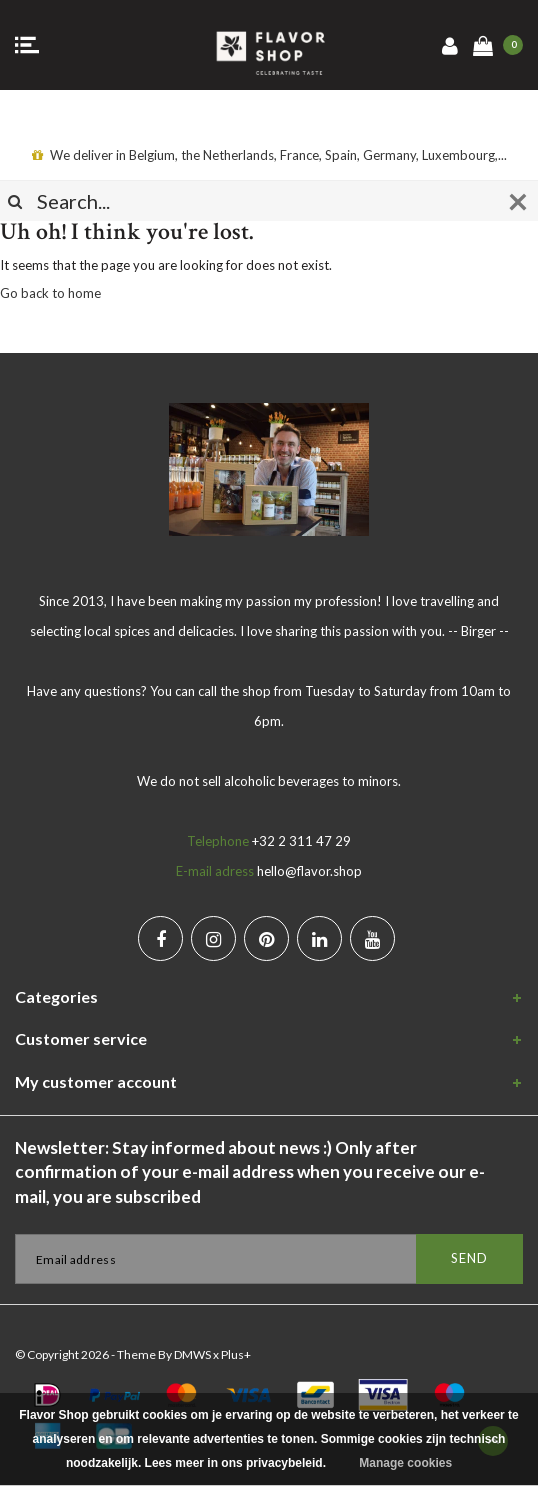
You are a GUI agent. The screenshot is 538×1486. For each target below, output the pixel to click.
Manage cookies (405, 1463)
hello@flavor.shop (309, 871)
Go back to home (50, 293)
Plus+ (236, 1354)
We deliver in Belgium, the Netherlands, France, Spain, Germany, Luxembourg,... (269, 155)
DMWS (192, 1354)
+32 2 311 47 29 (301, 841)
